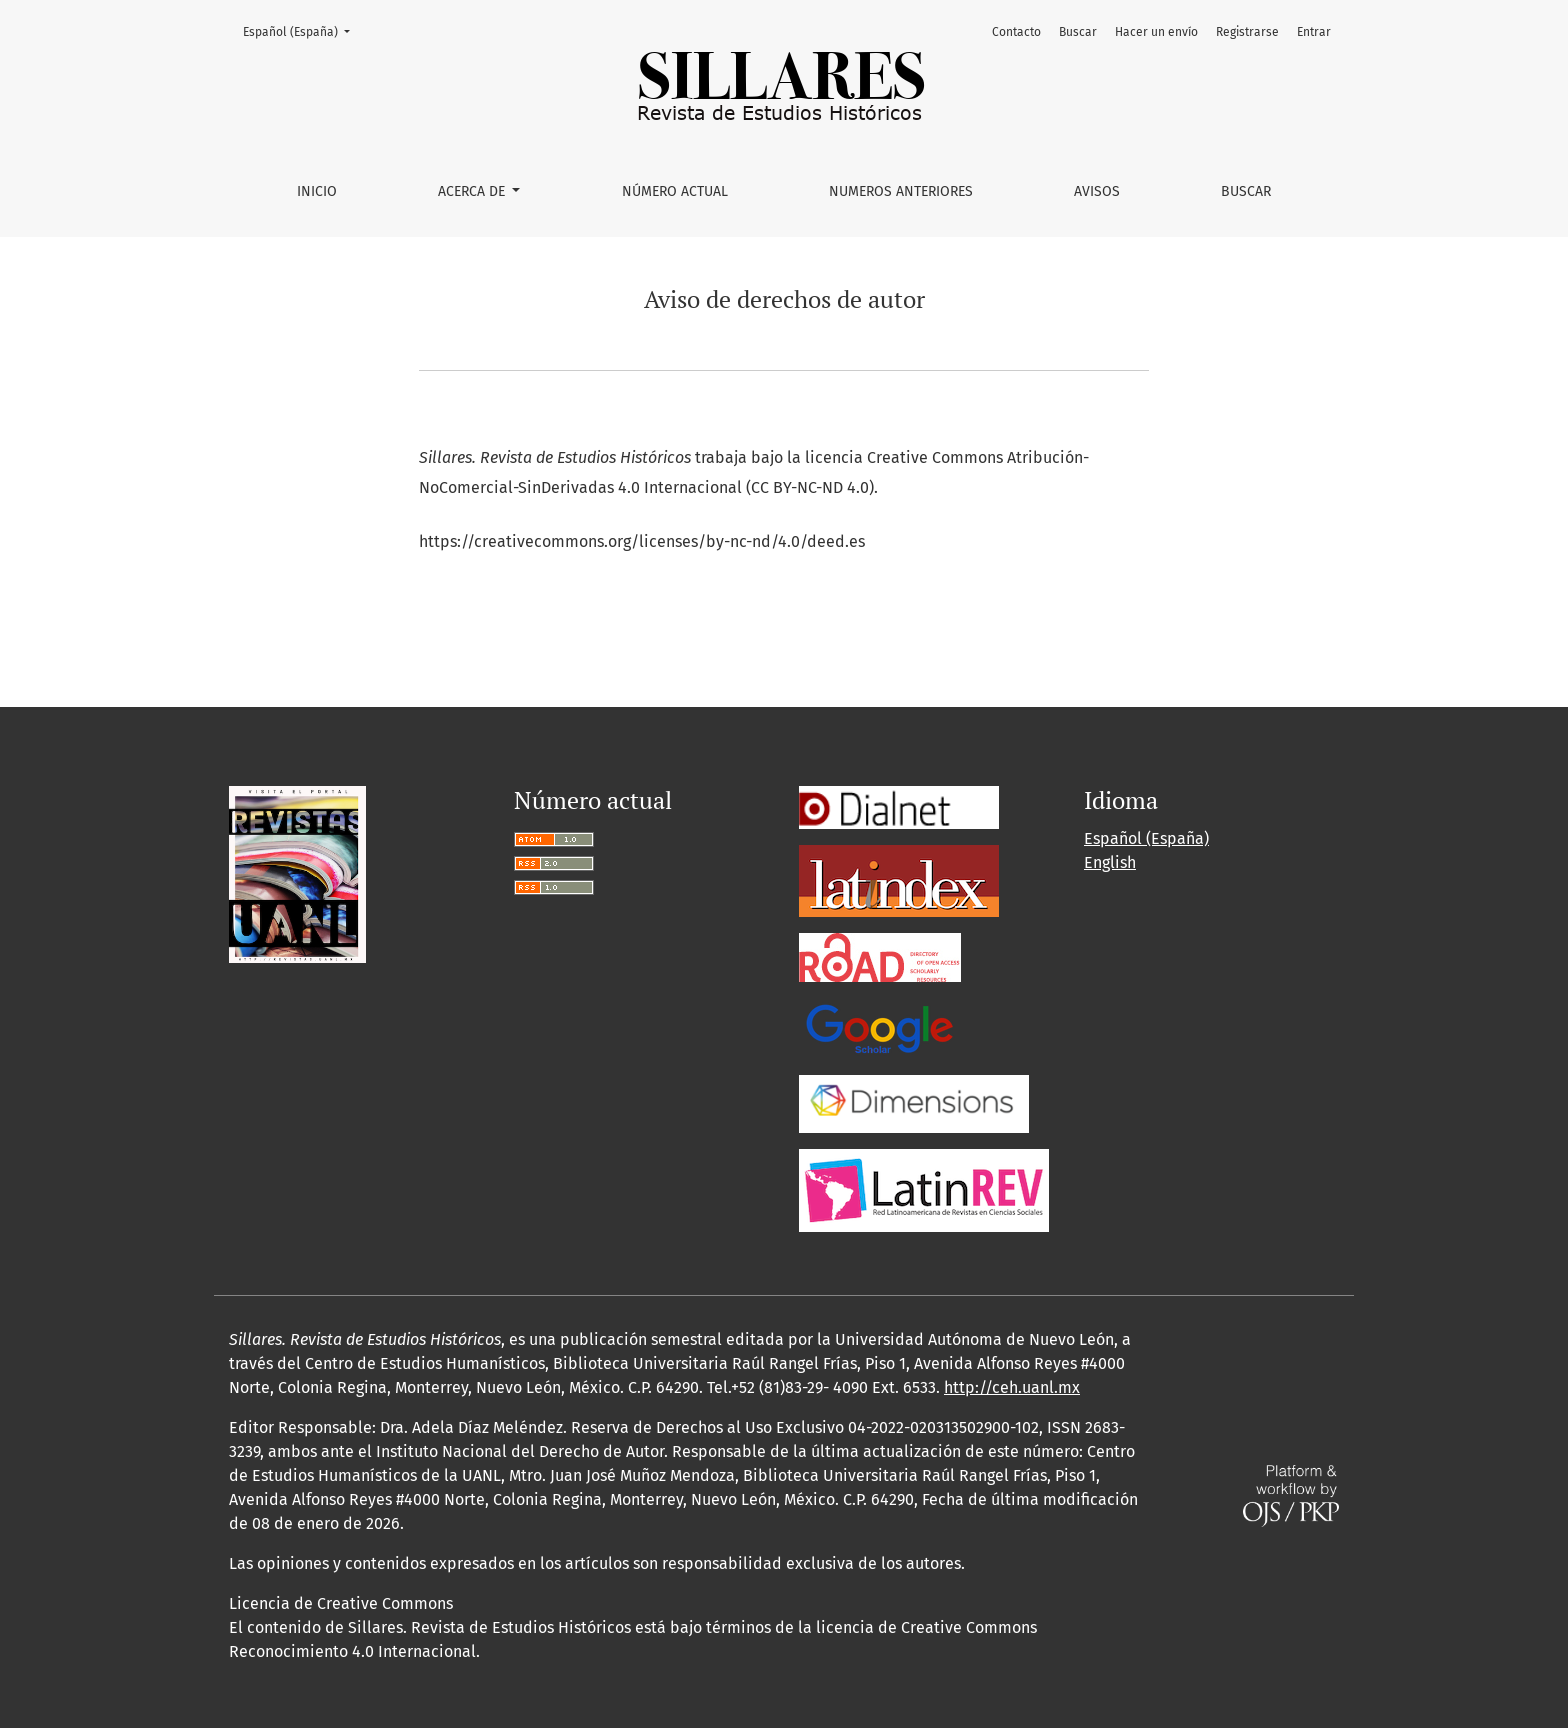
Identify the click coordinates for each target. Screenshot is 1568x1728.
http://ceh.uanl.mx (1012, 1387)
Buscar (1246, 191)
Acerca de (473, 191)
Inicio (317, 191)
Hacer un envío (1156, 32)
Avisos (1097, 191)
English (1110, 862)
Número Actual (675, 191)
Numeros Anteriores (901, 191)
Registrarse (1247, 32)
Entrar (1314, 32)
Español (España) (302, 30)
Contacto (1016, 32)
